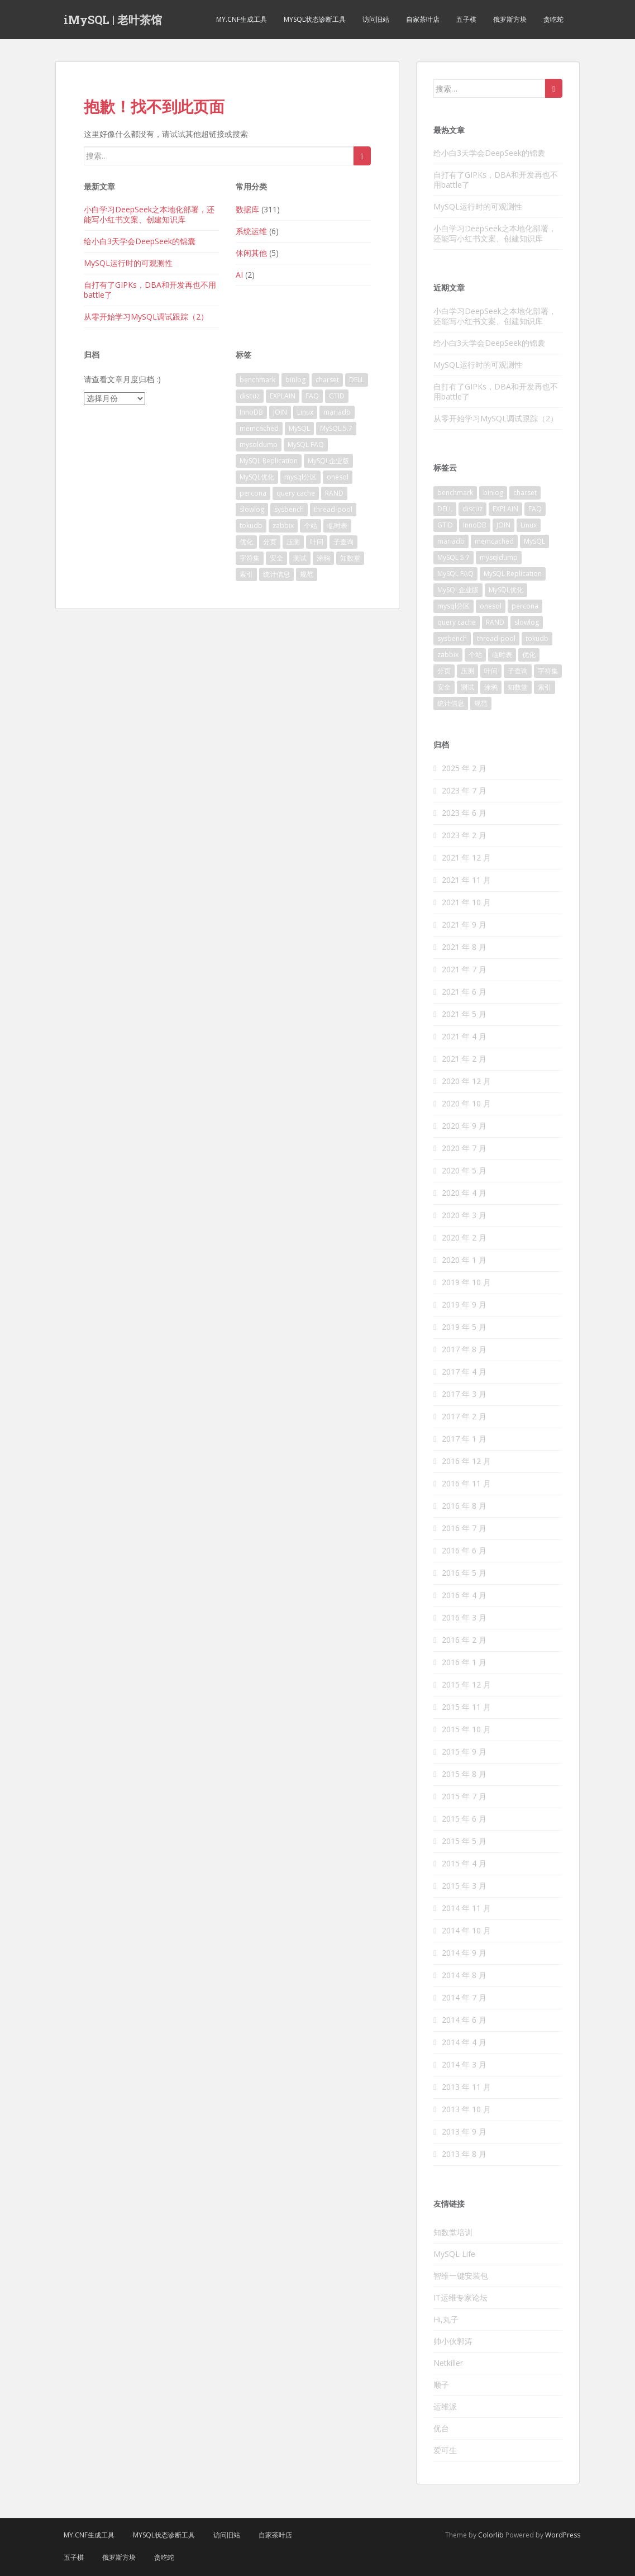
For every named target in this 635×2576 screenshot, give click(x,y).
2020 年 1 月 (464, 1259)
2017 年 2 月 (464, 1416)
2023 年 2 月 (464, 835)
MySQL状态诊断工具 (315, 19)
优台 (441, 2428)
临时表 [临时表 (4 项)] (337, 525)
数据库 (247, 209)
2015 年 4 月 (464, 1863)
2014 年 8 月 (464, 1975)
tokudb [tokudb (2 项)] (251, 525)
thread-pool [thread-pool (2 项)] (333, 509)
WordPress (562, 2535)
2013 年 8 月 (464, 2154)
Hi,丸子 (446, 2319)
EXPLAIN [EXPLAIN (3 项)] (282, 396)
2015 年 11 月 (466, 1707)
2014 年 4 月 (464, 2042)
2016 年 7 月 (464, 1528)
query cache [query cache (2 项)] (295, 493)
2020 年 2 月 (464, 1237)
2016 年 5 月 (464, 1572)
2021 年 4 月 (464, 1036)
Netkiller (448, 2363)
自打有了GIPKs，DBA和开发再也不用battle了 (150, 289)
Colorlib (491, 2535)
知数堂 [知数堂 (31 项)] (350, 558)
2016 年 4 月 (464, 1595)
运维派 (445, 2406)
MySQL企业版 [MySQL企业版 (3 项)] (328, 460)
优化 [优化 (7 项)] (246, 541)
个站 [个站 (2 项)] (310, 525)
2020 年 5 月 (464, 1170)
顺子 (441, 2384)
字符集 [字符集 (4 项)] (250, 558)
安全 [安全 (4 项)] (276, 558)
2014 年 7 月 (464, 1997)
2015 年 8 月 (464, 1774)
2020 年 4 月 (464, 1192)
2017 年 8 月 (464, 1349)
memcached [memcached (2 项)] (259, 428)
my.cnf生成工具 (241, 19)
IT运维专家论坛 (460, 2297)
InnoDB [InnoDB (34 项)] (251, 412)
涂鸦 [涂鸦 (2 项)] (323, 558)
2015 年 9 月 (464, 1751)
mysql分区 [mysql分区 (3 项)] (300, 477)
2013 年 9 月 (464, 2131)
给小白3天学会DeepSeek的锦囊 (139, 241)
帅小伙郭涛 (452, 2341)
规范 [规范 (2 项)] (306, 574)
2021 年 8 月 (464, 947)
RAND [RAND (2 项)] (334, 493)
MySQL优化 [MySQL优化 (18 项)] (257, 477)
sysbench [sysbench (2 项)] (289, 509)
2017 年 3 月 (464, 1394)
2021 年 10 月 (466, 902)
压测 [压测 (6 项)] (293, 541)
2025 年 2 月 (464, 768)
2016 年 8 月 (464, 1505)
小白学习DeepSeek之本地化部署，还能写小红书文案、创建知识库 (149, 214)
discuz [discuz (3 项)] (250, 396)
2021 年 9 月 (464, 924)
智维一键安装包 (460, 2275)
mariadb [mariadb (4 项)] (337, 412)
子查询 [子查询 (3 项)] (343, 541)
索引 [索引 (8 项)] (246, 574)
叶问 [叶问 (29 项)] (316, 541)
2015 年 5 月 (464, 1841)
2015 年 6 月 (464, 1818)
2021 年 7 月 (464, 969)
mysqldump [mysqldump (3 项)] (259, 444)
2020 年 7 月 (464, 1148)
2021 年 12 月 (466, 857)
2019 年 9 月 (464, 1304)
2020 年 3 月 (464, 1215)
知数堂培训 (452, 2232)
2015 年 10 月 (466, 1729)
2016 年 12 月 (466, 1461)
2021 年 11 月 (466, 879)
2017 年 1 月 (464, 1438)
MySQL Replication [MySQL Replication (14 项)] (269, 460)
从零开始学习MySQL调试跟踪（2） (146, 316)
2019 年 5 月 (464, 1327)
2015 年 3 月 (464, 1885)
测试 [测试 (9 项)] (300, 558)
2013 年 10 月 (466, 2109)
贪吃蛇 (553, 19)
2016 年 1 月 (464, 1662)
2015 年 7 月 (464, 1796)
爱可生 (445, 2450)
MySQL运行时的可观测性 (128, 263)
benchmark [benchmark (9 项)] (257, 379)
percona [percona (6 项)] (253, 493)
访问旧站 (375, 19)
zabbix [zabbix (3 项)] (283, 525)
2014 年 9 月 (464, 1952)
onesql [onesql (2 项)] (337, 477)
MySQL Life (454, 2254)
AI (239, 274)
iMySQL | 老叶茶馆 (113, 19)
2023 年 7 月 (464, 790)
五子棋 (466, 19)
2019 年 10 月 (466, 1282)
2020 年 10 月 (466, 1103)
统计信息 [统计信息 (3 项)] (276, 574)
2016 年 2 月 (464, 1639)
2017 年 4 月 (464, 1371)
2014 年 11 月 (466, 1908)
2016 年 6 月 (464, 1550)
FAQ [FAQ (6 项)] (312, 396)
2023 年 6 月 (464, 812)
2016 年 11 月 (466, 1483)
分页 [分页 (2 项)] (269, 541)
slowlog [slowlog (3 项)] (252, 509)
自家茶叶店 (423, 19)
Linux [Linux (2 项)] (305, 412)
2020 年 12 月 (466, 1081)
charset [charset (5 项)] (327, 379)
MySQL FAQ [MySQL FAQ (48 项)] (306, 444)
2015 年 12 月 (466, 1684)
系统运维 (251, 231)
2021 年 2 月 (464, 1058)
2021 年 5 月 (464, 1014)
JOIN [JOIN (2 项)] (280, 412)
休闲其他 (251, 253)
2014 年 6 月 (464, 2019)
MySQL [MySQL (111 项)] (299, 428)
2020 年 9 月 (464, 1125)
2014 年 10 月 (466, 1930)
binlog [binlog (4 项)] (295, 379)
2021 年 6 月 (464, 991)
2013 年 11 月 (466, 2086)
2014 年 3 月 (464, 2064)
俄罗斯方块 (510, 19)
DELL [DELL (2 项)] (356, 379)
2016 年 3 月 (464, 1617)
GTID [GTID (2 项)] (337, 396)
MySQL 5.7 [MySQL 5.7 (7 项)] (336, 428)
